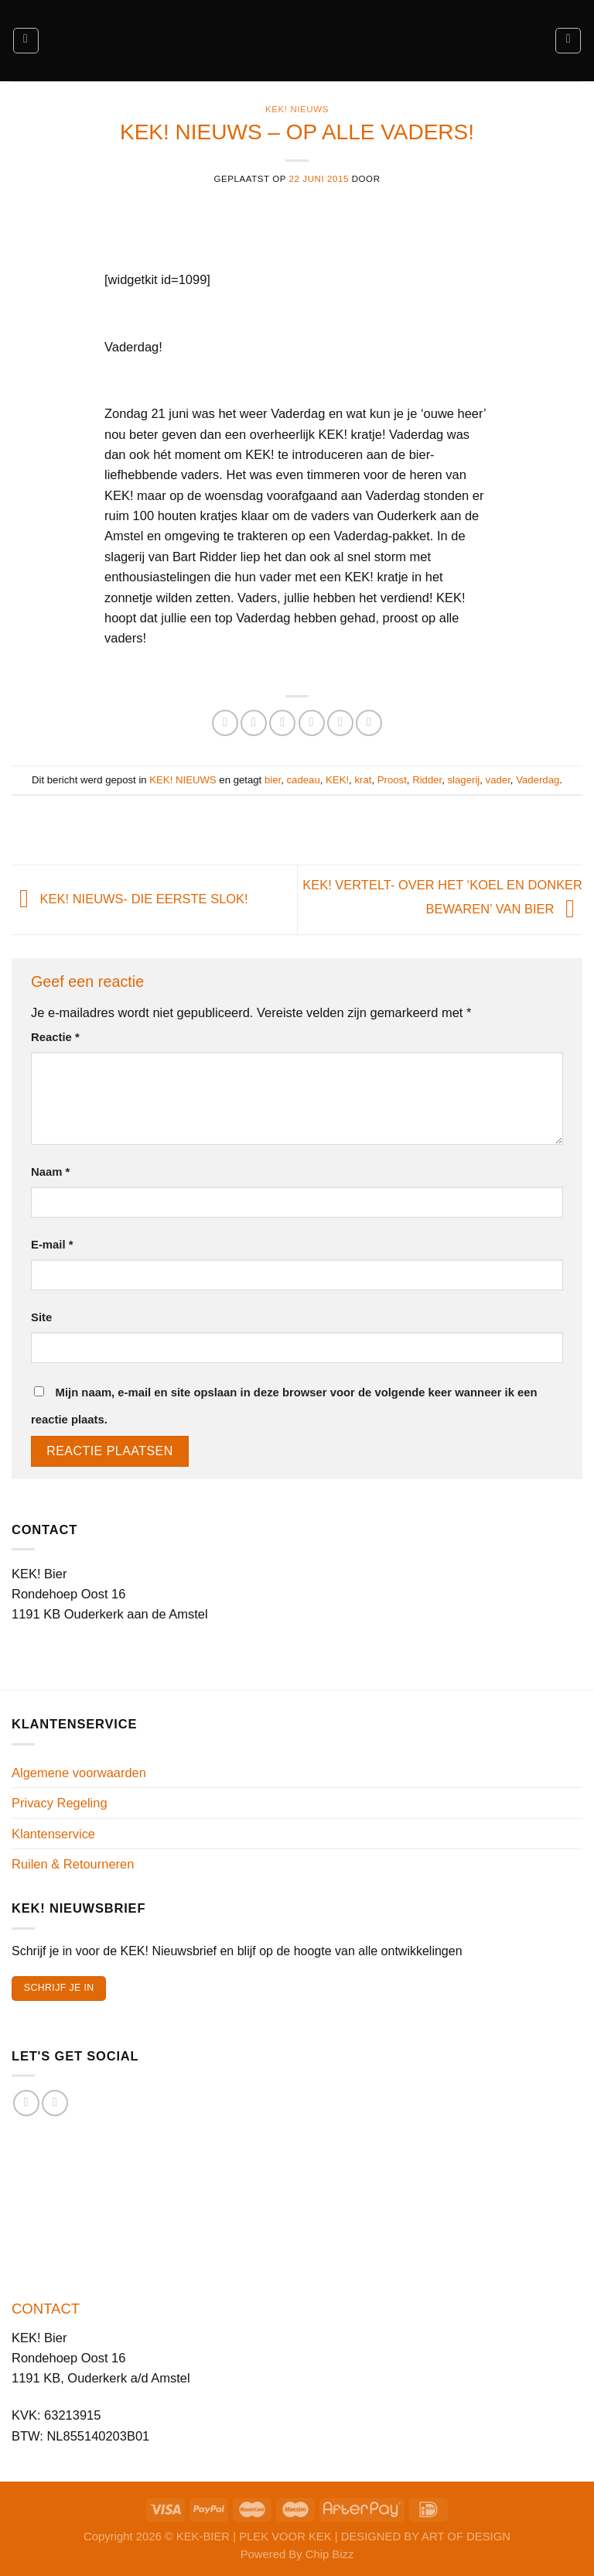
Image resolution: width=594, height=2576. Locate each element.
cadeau (303, 780)
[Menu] (26, 40)
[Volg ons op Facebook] (26, 2103)
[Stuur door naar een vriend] (312, 723)
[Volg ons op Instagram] (55, 2103)
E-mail (52, 1244)
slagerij (464, 780)
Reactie (55, 1037)
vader (498, 780)
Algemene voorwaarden (79, 1773)
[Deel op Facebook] (254, 723)
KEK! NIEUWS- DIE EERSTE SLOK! (130, 899)
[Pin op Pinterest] (340, 723)
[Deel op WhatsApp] (225, 723)
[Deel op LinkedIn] (369, 723)
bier (273, 780)
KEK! (337, 780)
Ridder (427, 780)
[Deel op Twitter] (282, 723)
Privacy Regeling (60, 1803)
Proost (392, 780)
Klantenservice (53, 1834)
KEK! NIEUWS (297, 109)
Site (41, 1317)
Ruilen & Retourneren (73, 1864)
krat (362, 780)
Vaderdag (537, 780)
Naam (50, 1172)
